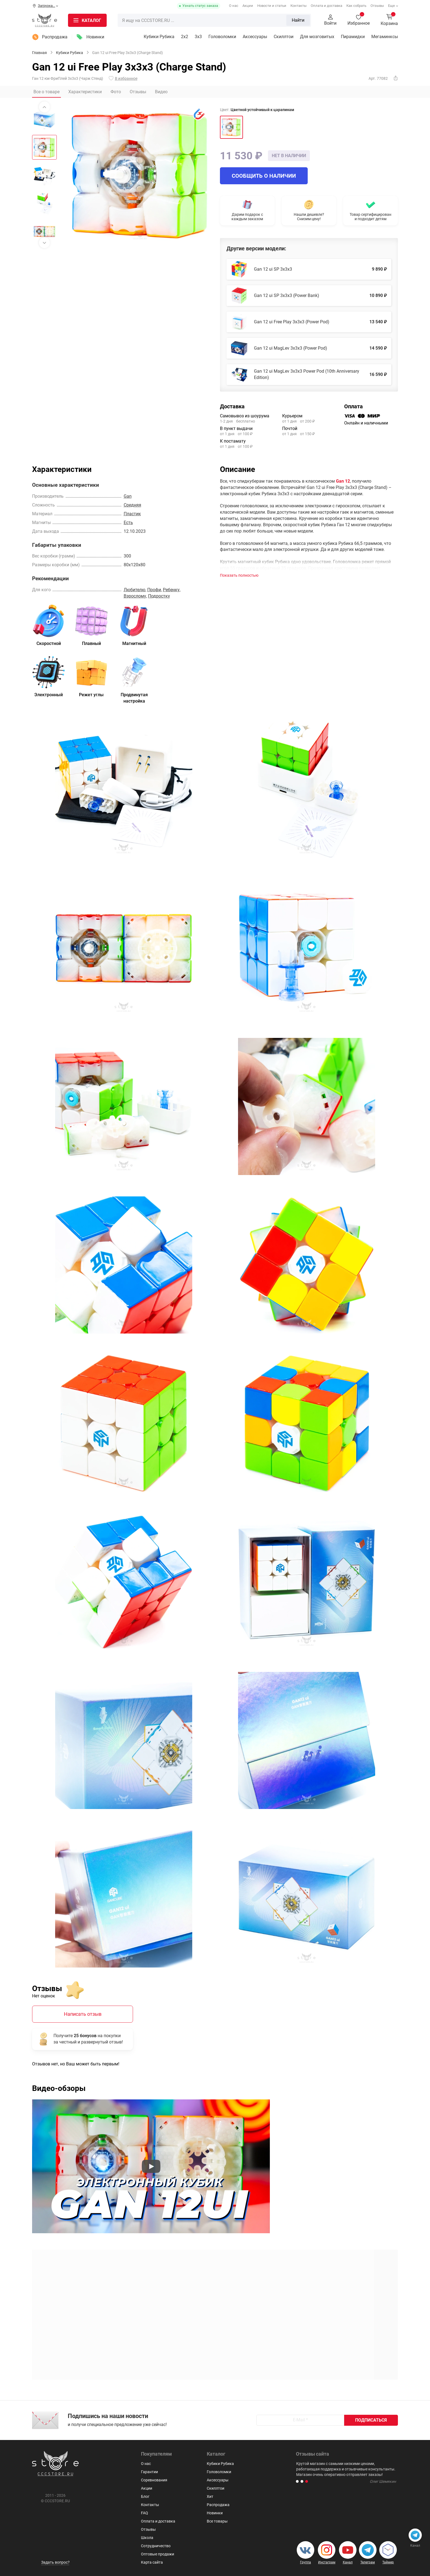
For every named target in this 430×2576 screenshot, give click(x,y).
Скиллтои (283, 36)
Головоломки (222, 36)
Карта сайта (152, 2562)
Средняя (132, 505)
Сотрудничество (156, 2546)
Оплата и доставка (326, 6)
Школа (147, 2537)
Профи (154, 589)
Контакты (298, 6)
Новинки (95, 36)
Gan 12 (343, 481)
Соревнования (154, 2480)
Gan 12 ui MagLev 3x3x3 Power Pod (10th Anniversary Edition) (306, 374)
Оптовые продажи (157, 2554)
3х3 (198, 36)
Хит (210, 2496)
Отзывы (377, 6)
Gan (128, 496)
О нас (233, 6)
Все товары (217, 2521)
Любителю (134, 589)
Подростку (159, 596)
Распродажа (54, 36)
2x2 (184, 36)
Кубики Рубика (159, 36)
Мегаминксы (384, 36)
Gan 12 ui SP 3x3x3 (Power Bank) (286, 295)
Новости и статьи (271, 6)
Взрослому (135, 596)
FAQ (144, 2513)
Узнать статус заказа (200, 6)
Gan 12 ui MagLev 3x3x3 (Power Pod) (290, 348)
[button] (297, 2481)
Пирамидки (353, 36)
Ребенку (171, 589)
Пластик (132, 513)
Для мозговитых (317, 36)
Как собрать (356, 6)
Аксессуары (255, 36)
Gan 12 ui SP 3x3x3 (273, 269)
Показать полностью (239, 575)
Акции (247, 6)
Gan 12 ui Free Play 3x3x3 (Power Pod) (291, 321)
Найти (298, 20)
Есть (128, 522)
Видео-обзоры (59, 2088)
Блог (145, 2496)
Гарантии (149, 2472)
